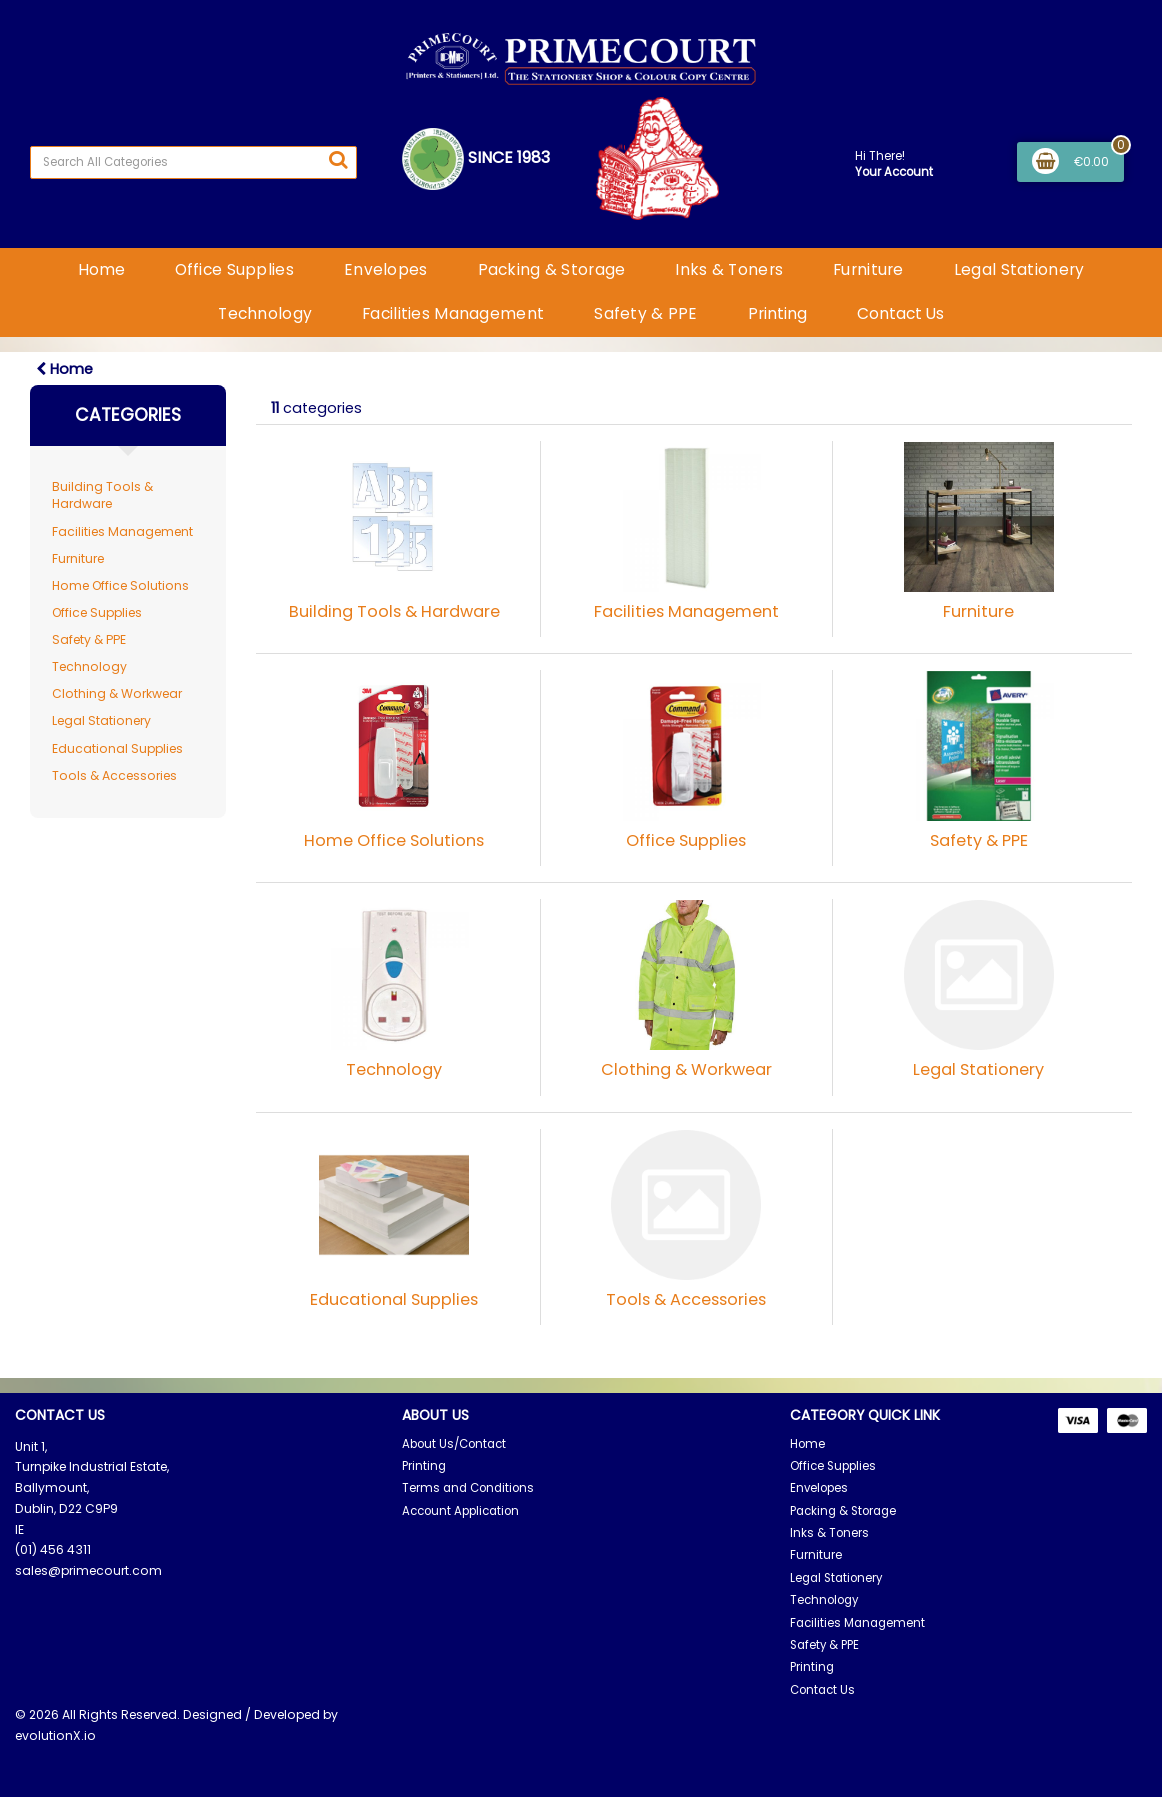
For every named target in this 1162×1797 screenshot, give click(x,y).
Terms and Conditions (468, 1488)
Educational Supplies (117, 748)
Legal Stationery (1019, 269)
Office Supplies (234, 269)
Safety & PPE (645, 313)
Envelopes (386, 269)
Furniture (868, 269)
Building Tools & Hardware (102, 495)
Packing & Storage (552, 269)
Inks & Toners (729, 269)
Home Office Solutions (120, 585)
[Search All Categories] (193, 162)
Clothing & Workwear (117, 693)
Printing (777, 313)
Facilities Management (453, 313)
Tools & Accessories (114, 775)
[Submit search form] (338, 160)
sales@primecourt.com (88, 1570)
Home (101, 269)
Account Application (460, 1511)
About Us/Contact (454, 1444)
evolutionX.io (55, 1735)
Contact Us (900, 313)
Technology (265, 313)
